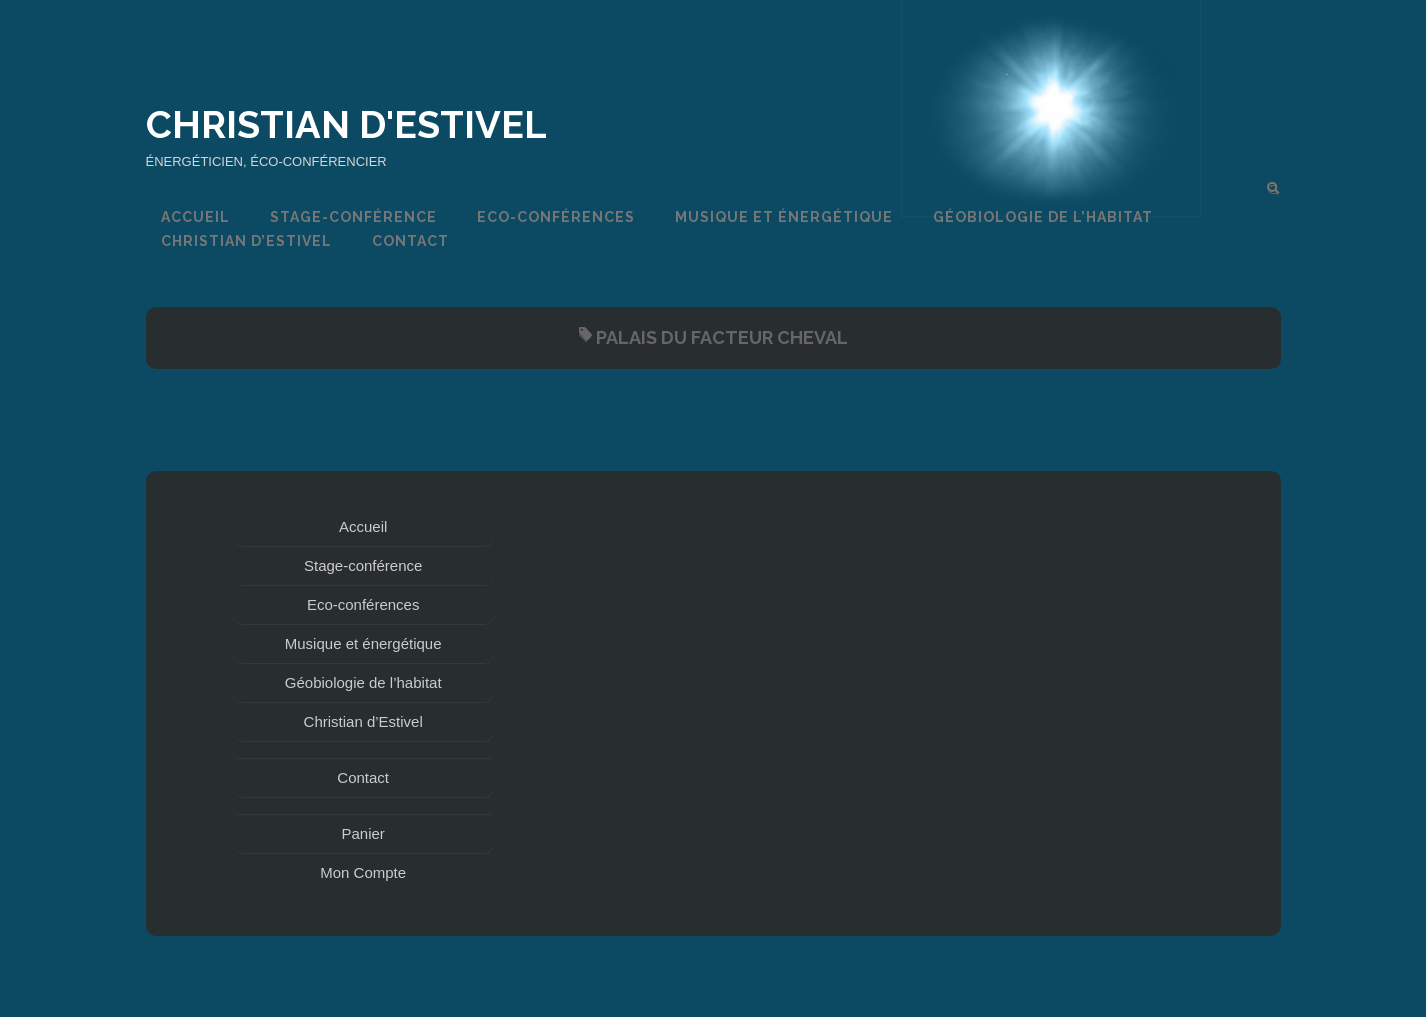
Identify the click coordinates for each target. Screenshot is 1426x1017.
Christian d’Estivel (246, 241)
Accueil (195, 217)
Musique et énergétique (784, 217)
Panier (363, 833)
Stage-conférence (353, 217)
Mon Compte (363, 872)
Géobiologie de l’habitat (1043, 217)
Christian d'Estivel (346, 124)
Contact (410, 241)
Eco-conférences (556, 217)
